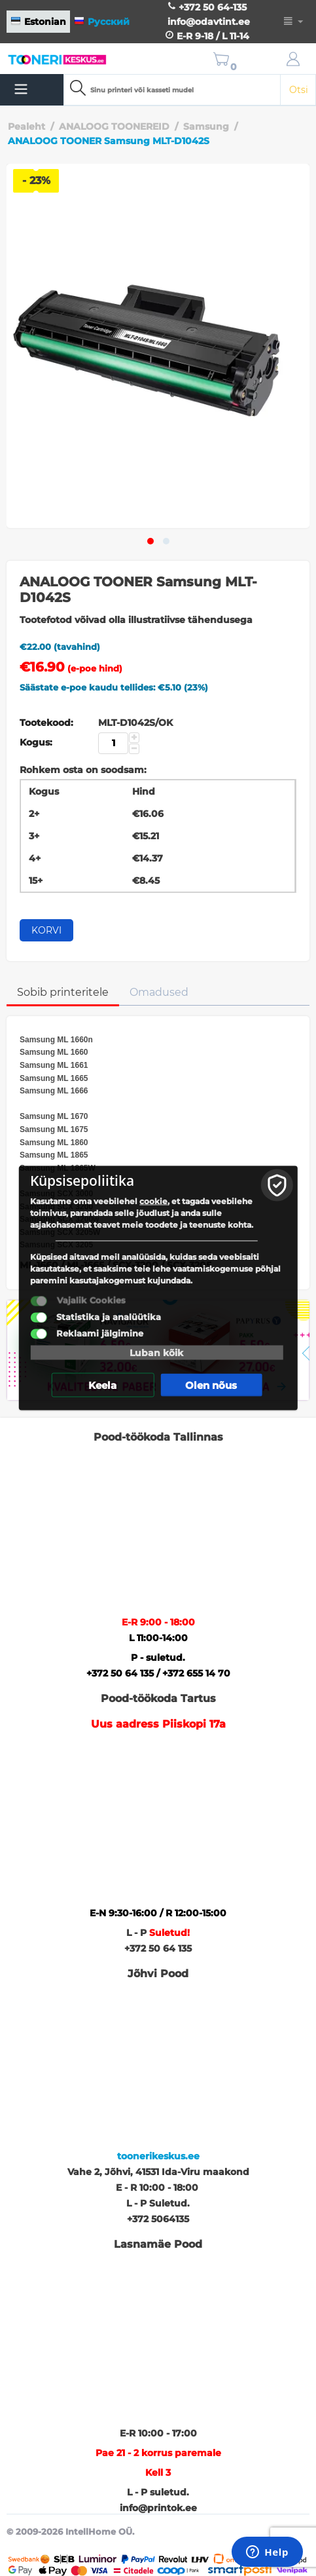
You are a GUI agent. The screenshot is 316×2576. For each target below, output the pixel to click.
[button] (150, 541)
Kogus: (36, 742)
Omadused (159, 992)
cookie (153, 1201)
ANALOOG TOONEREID (114, 126)
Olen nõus (211, 1385)
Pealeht (26, 126)
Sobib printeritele (63, 992)
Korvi (46, 930)
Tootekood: (46, 723)
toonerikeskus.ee (158, 2156)
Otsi (298, 90)
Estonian (38, 22)
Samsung (206, 126)
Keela (102, 1385)
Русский (102, 22)
